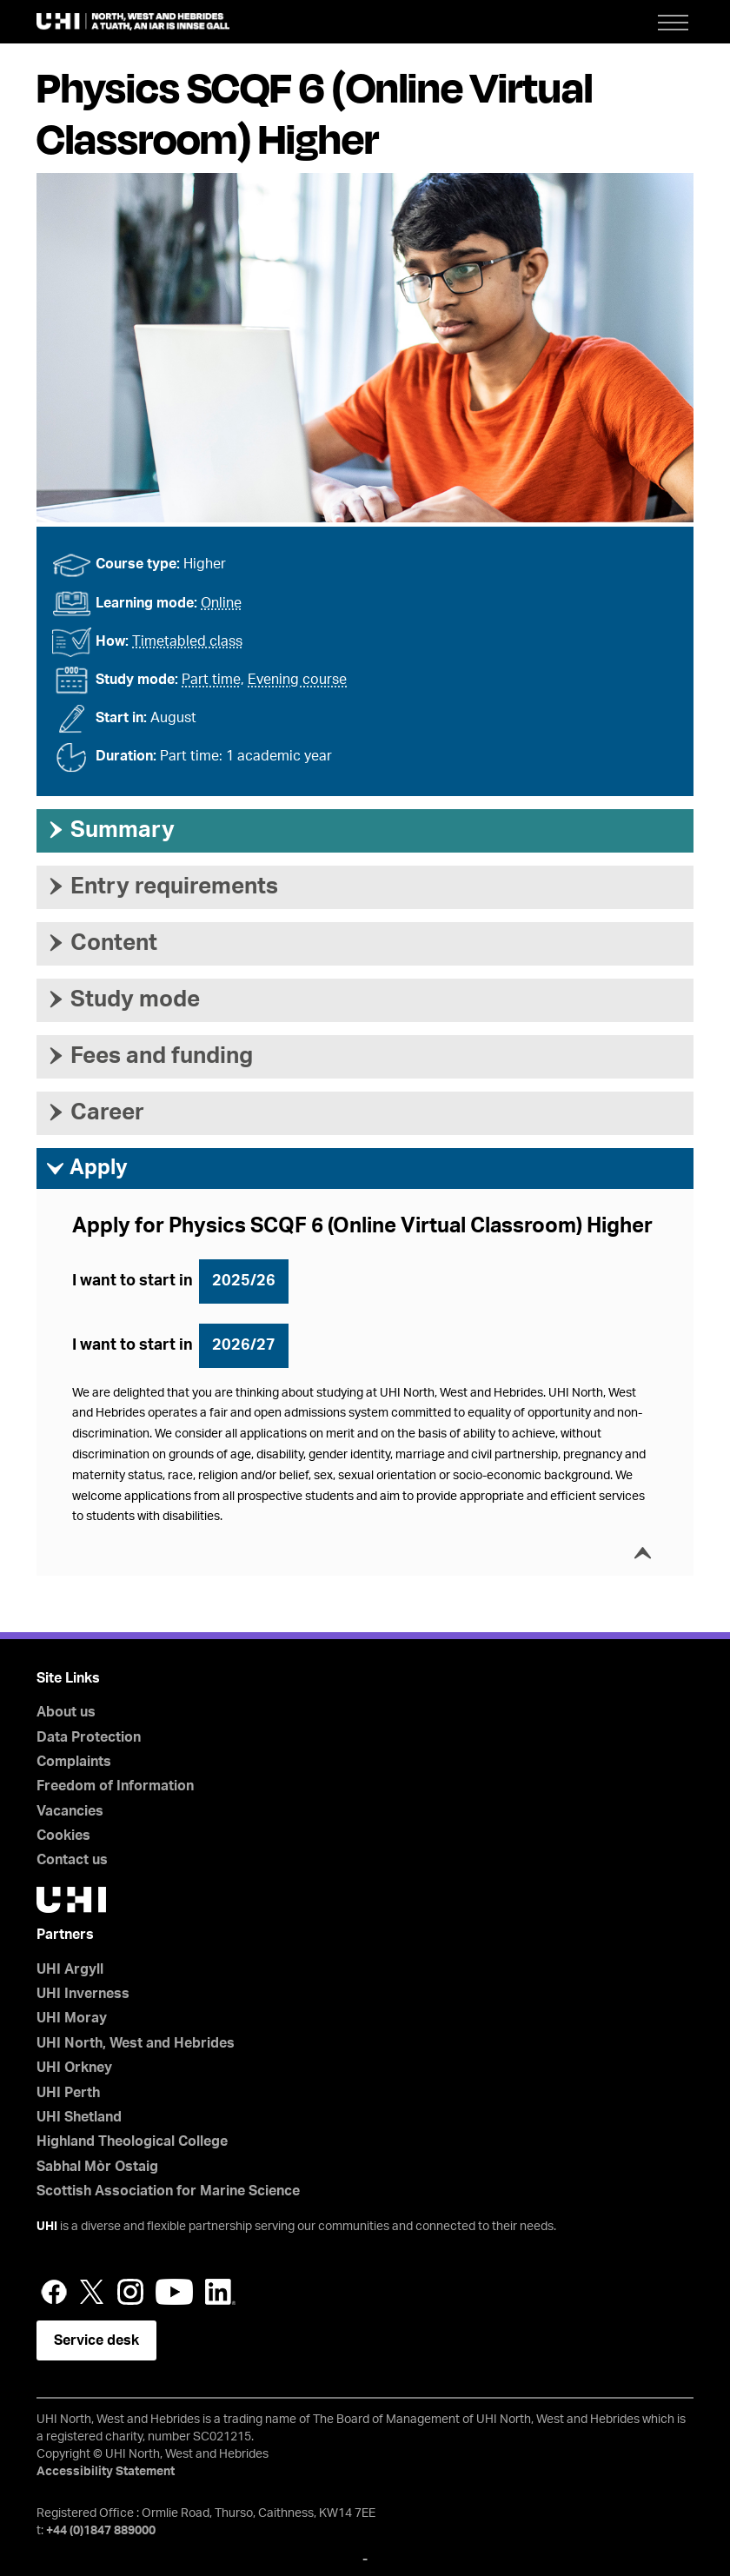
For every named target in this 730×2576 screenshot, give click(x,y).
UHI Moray (71, 2018)
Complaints (73, 1762)
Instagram (130, 2292)
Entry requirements (161, 886)
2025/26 (243, 1281)
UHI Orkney (74, 2068)
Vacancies (69, 1811)
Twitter (92, 2292)
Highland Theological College (132, 2141)
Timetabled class (187, 641)
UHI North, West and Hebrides (135, 2043)
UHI (46, 2227)
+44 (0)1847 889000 (101, 2531)
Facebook (54, 2292)
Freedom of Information (115, 1786)
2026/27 (243, 1345)
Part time (211, 680)
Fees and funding (149, 1056)
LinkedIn (220, 2292)
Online (221, 603)
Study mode (122, 999)
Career (94, 1112)
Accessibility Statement (105, 2472)
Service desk (96, 2340)
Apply (86, 1169)
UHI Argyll (69, 1969)
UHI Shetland (79, 2117)
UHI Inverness (82, 1994)
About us (66, 1712)
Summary (110, 830)
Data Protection (88, 1737)
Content (101, 943)
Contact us (72, 1860)
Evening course (297, 680)
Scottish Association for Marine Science (168, 2191)
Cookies (63, 1835)
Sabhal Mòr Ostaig (97, 2167)
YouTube (174, 2292)
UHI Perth (68, 2093)
